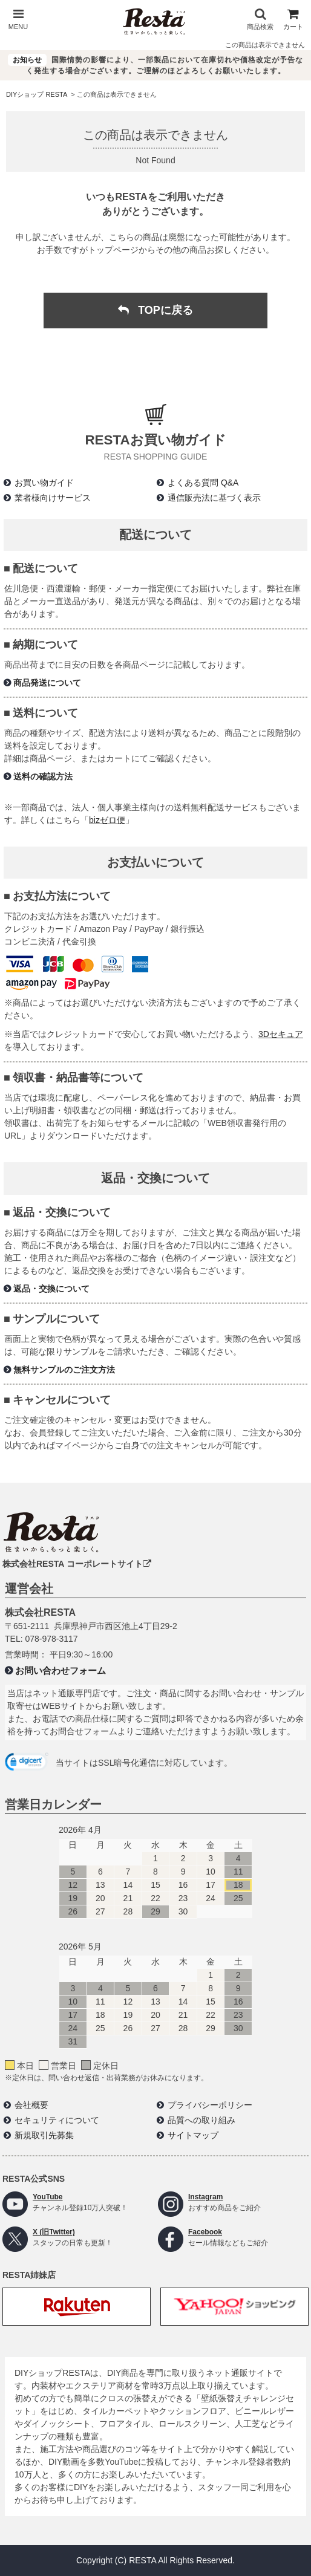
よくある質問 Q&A (203, 482)
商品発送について (47, 683)
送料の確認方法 (43, 776)
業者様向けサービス (53, 498)
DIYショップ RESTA (36, 94)
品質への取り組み (201, 2120)
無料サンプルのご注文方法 (64, 1369)
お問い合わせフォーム (60, 1670)
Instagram (205, 2197)
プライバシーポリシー (210, 2105)
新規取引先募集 (44, 2135)
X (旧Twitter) (54, 2232)
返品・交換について (51, 1288)
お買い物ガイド (44, 482)
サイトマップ (193, 2135)
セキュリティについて (57, 2120)
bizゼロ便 (107, 820)
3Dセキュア (280, 1034)
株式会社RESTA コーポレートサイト (76, 1564)
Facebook (205, 2232)
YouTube (48, 2197)
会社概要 (31, 2105)
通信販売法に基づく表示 (214, 498)
